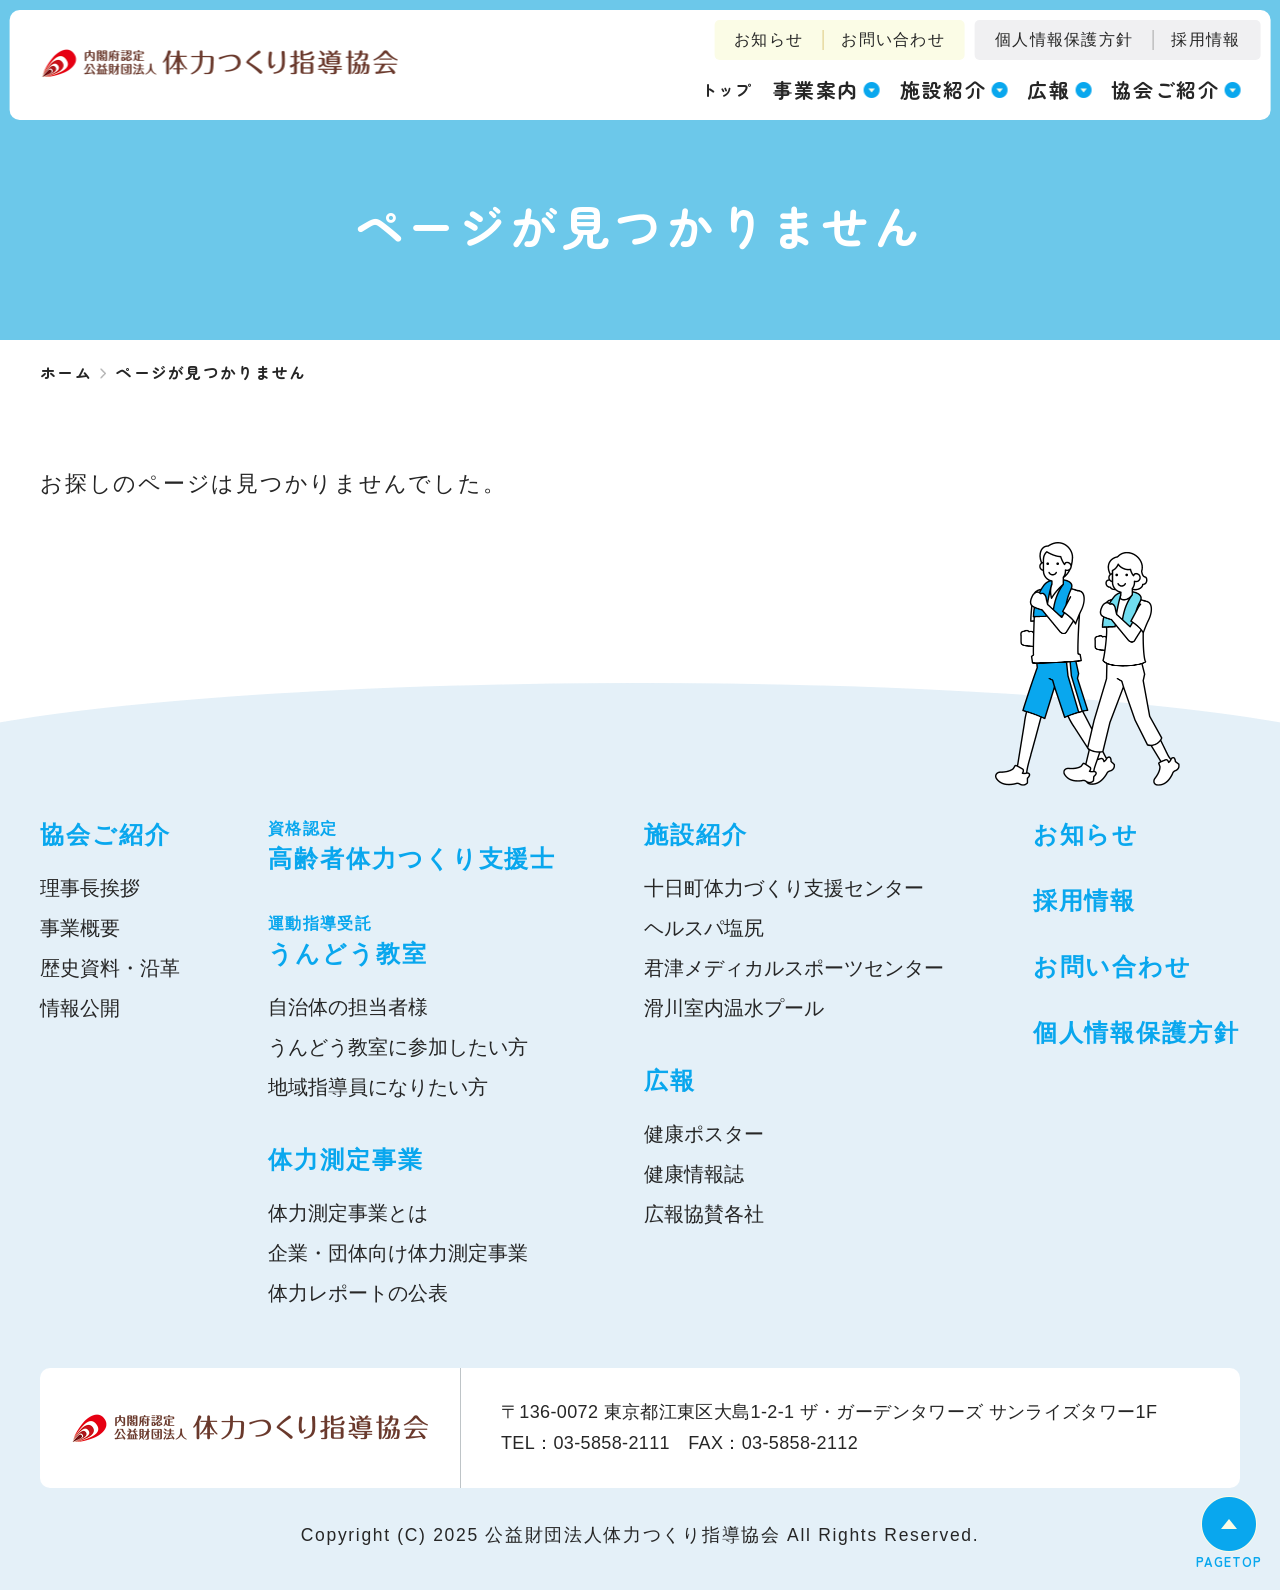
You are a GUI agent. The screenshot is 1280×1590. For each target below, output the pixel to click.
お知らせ (768, 39)
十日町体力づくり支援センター (784, 888)
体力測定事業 (346, 1159)
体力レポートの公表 (358, 1293)
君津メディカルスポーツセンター (794, 968)
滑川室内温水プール (734, 1008)
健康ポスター (704, 1134)
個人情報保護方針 (1064, 39)
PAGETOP (1229, 1561)
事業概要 (80, 928)
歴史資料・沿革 (110, 968)
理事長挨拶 (90, 888)
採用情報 (1205, 39)
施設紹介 (696, 834)
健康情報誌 (694, 1174)
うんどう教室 (412, 939)
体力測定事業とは (348, 1213)
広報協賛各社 (704, 1214)
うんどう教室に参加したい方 (398, 1047)
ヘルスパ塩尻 (704, 928)
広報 (670, 1080)
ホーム (66, 372)
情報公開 (80, 1008)
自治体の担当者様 (348, 1007)
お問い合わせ (893, 39)
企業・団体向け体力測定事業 (398, 1253)
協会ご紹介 (105, 834)
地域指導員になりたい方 (378, 1087)
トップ (727, 89)
